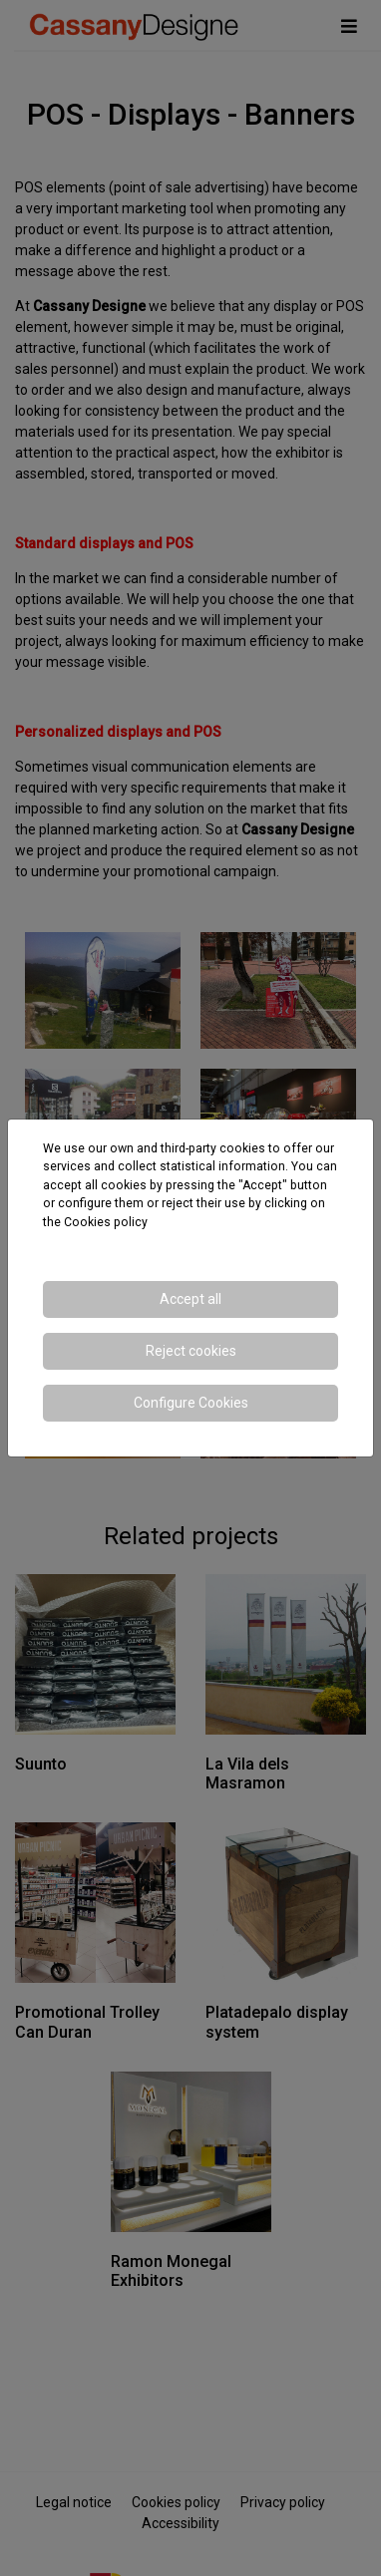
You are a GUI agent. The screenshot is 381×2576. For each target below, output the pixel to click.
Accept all (190, 1299)
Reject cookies (191, 1351)
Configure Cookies (191, 1403)
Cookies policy (106, 1222)
